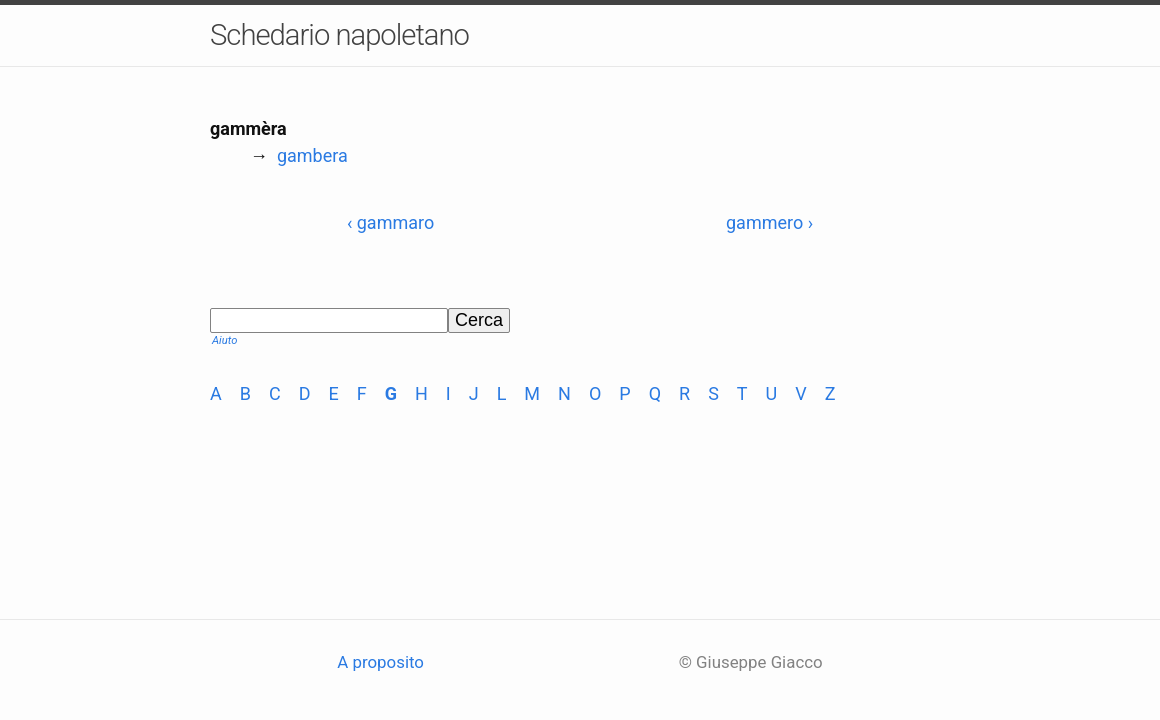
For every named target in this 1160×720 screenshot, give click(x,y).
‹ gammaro (390, 222)
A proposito (380, 662)
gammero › (769, 222)
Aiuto (224, 340)
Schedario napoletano (339, 35)
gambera (312, 155)
